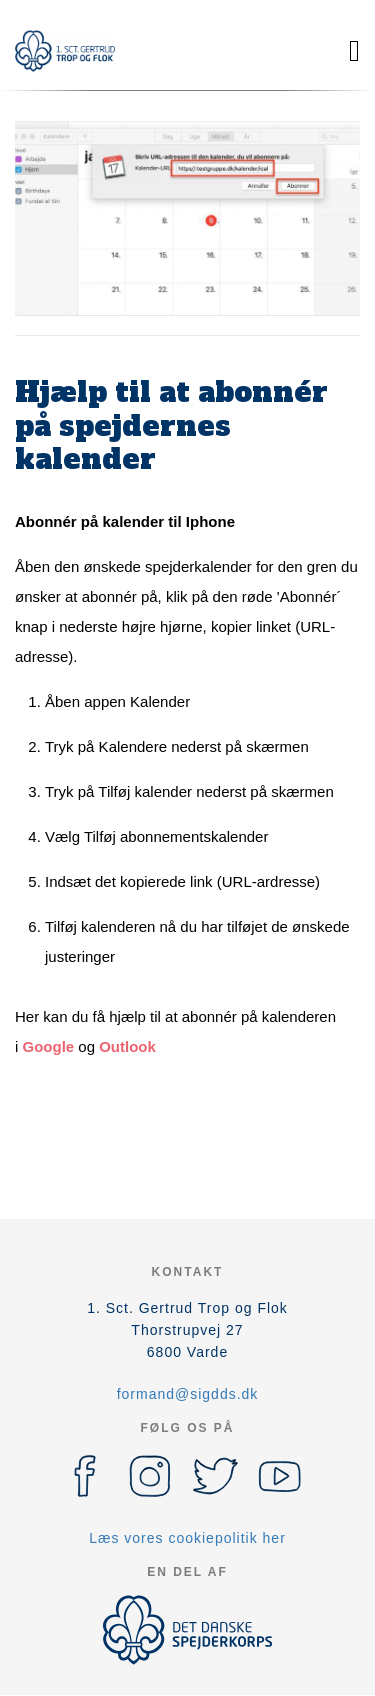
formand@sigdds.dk (188, 1394)
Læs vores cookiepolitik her (187, 1538)
